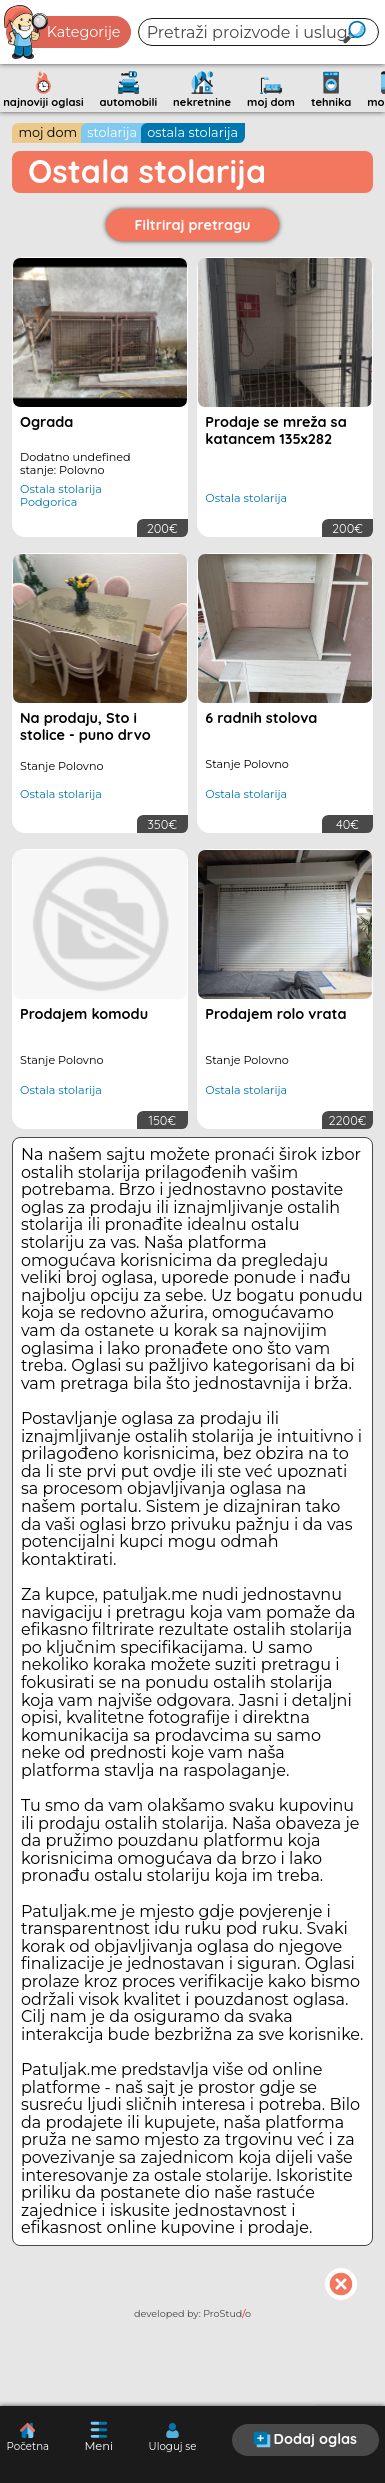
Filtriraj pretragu (193, 225)
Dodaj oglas (305, 2439)
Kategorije (63, 32)
